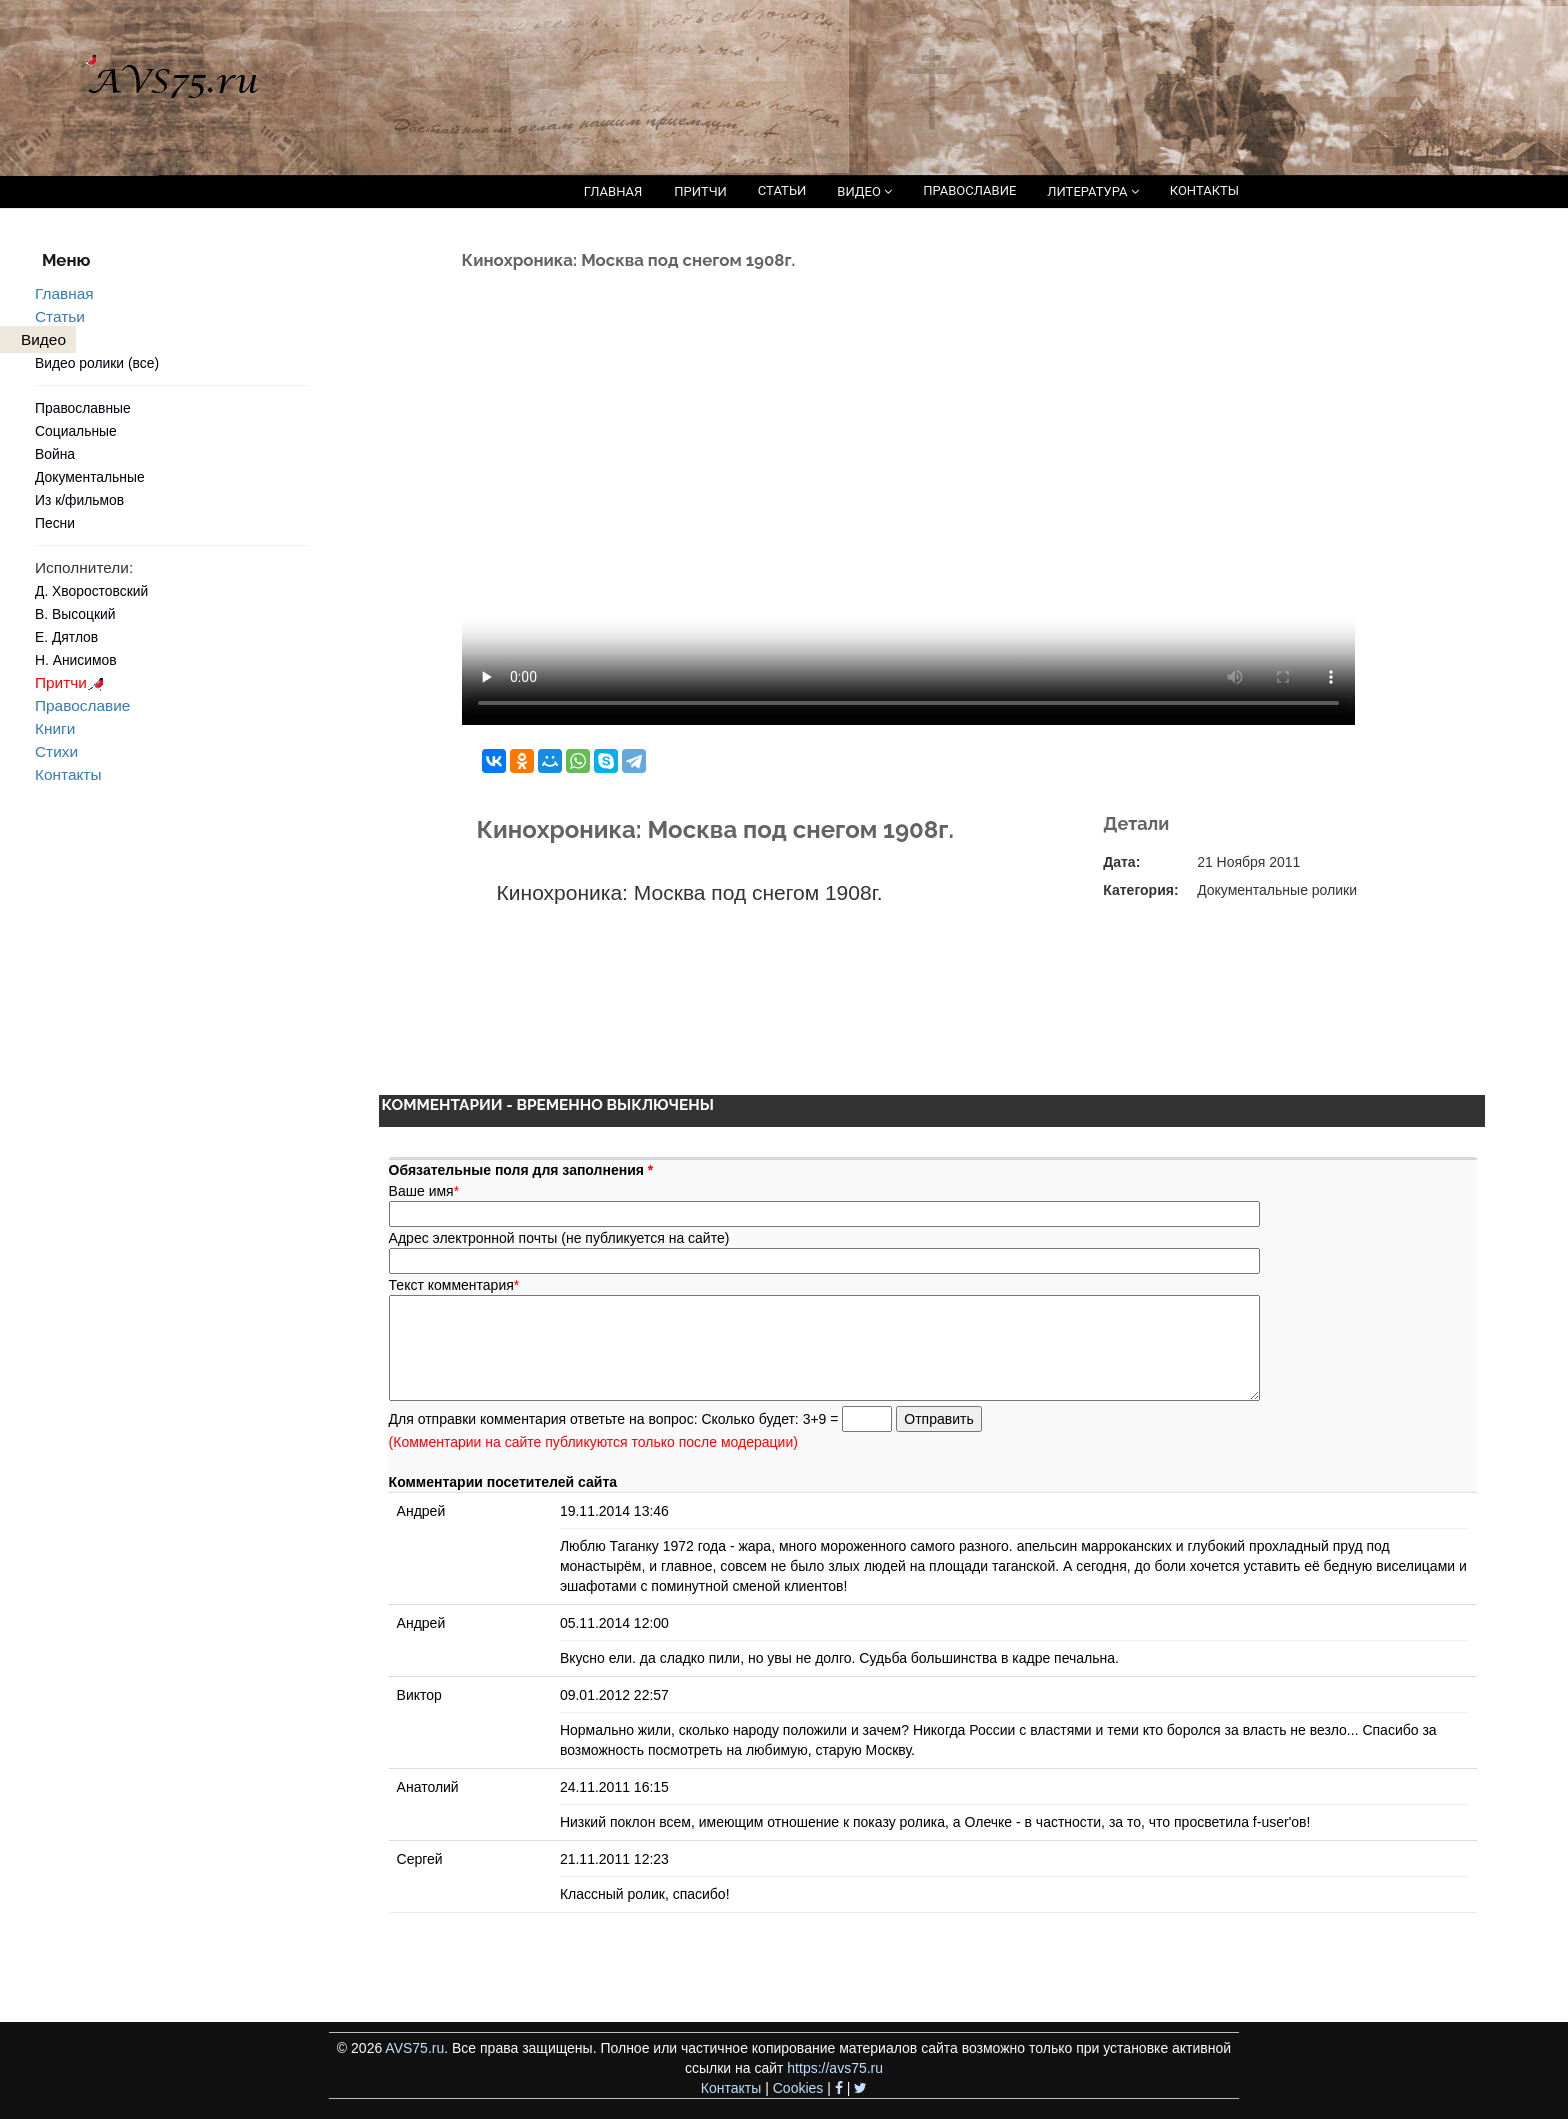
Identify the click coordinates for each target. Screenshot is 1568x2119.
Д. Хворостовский (91, 591)
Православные (83, 408)
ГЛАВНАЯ (613, 191)
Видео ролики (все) (97, 363)
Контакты (68, 774)
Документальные (90, 477)
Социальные (76, 431)
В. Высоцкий (75, 614)
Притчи (72, 682)
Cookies (798, 2088)
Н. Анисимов (76, 660)
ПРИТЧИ (700, 191)
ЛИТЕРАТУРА (1092, 191)
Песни (55, 523)
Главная (64, 293)
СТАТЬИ (782, 190)
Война (55, 454)
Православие (82, 705)
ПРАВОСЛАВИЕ (969, 190)
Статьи (60, 316)
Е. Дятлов (66, 637)
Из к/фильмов (79, 500)
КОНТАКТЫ (1204, 190)
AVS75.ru (414, 2048)
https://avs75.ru (835, 2068)
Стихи (56, 751)
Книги (55, 728)
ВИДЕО (864, 191)
